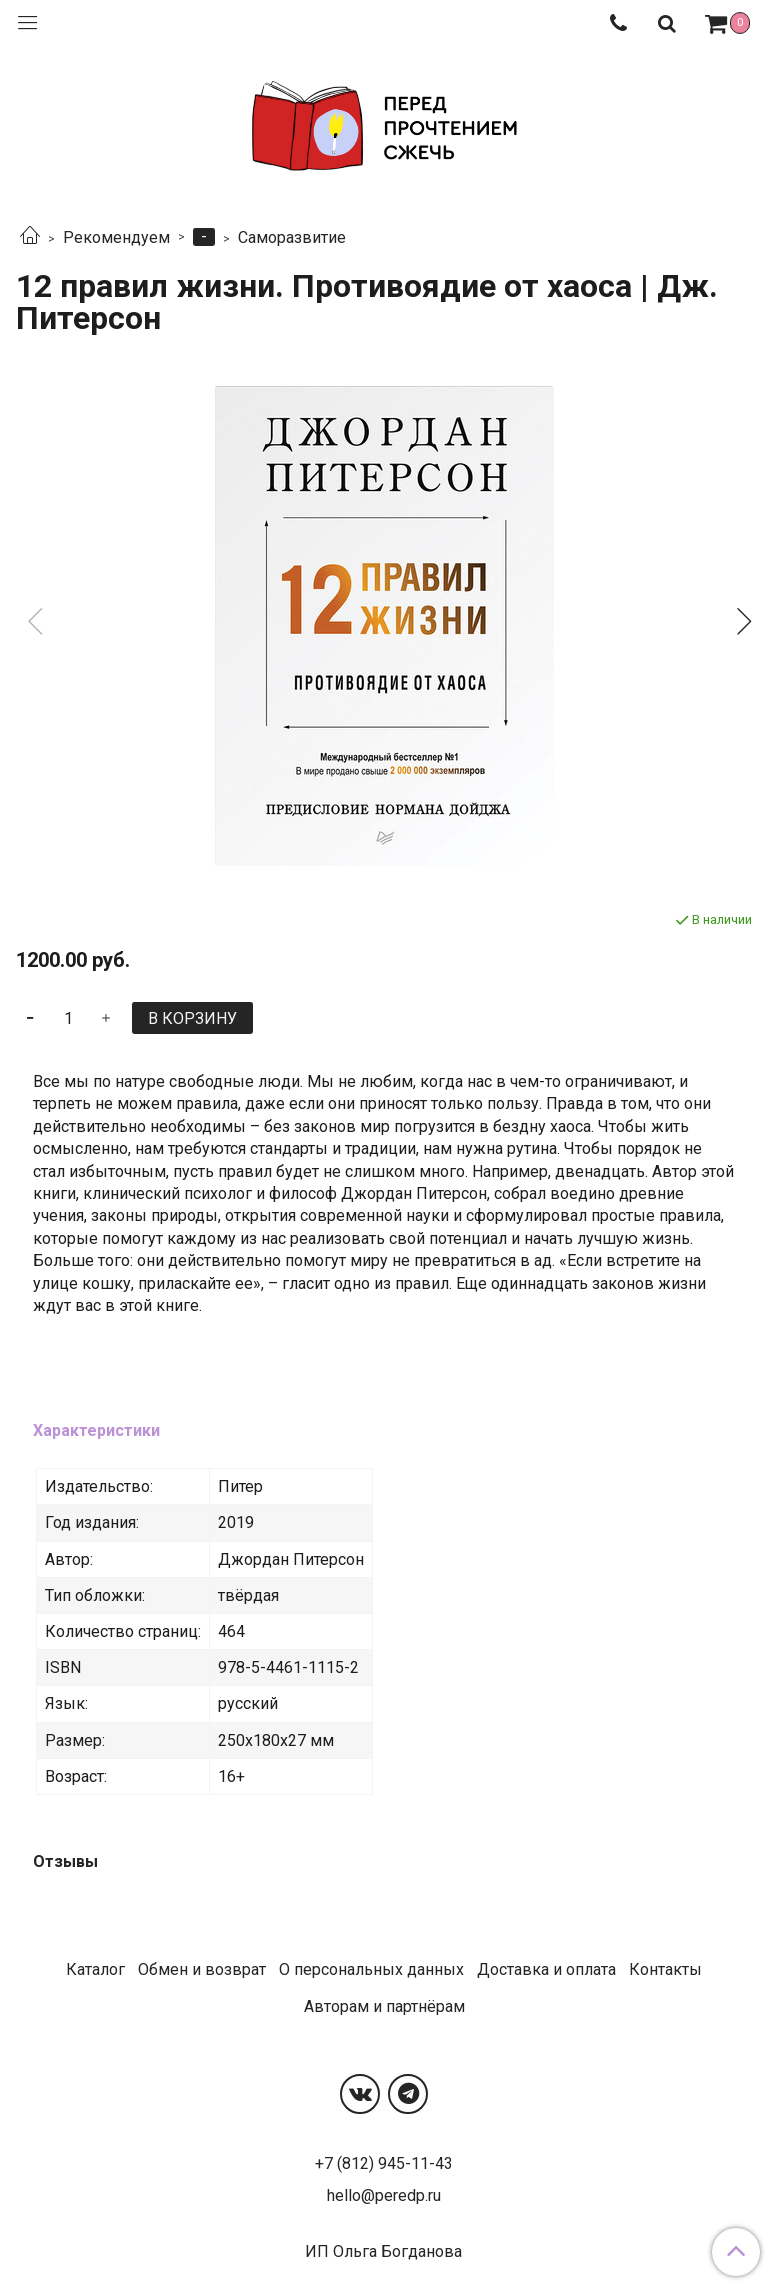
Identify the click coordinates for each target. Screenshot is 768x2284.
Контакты (665, 1969)
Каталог (95, 1969)
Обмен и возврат (202, 1969)
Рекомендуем (116, 237)
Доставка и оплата (546, 1969)
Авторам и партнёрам (384, 2006)
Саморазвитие (292, 237)
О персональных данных (371, 1969)
